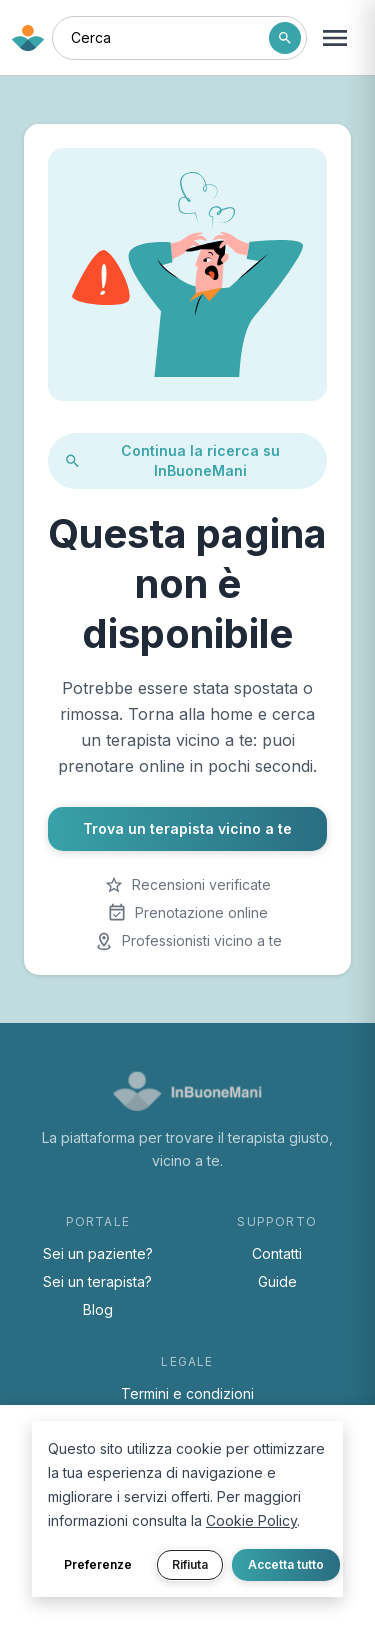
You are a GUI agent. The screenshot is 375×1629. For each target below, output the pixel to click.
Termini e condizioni (187, 1393)
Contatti (277, 1253)
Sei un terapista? (97, 1281)
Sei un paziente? (98, 1253)
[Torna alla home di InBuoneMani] (28, 38)
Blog (98, 1309)
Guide (277, 1281)
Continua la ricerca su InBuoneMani (172, 460)
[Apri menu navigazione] (335, 38)
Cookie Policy (251, 1520)
